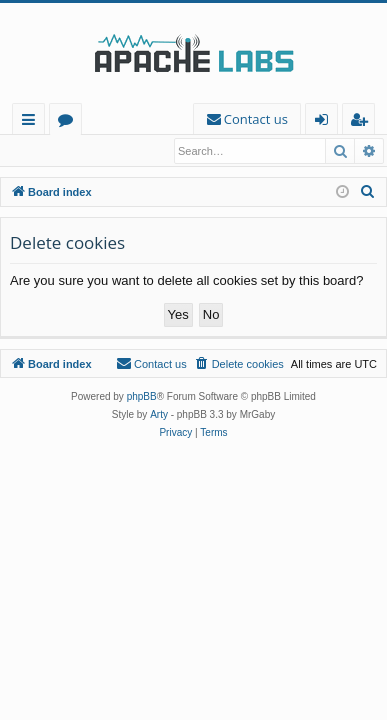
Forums (69, 122)
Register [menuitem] (363, 122)
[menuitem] (247, 119)
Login (37, 151)
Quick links (32, 122)
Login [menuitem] (325, 122)
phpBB (142, 397)
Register (104, 151)
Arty (159, 415)
